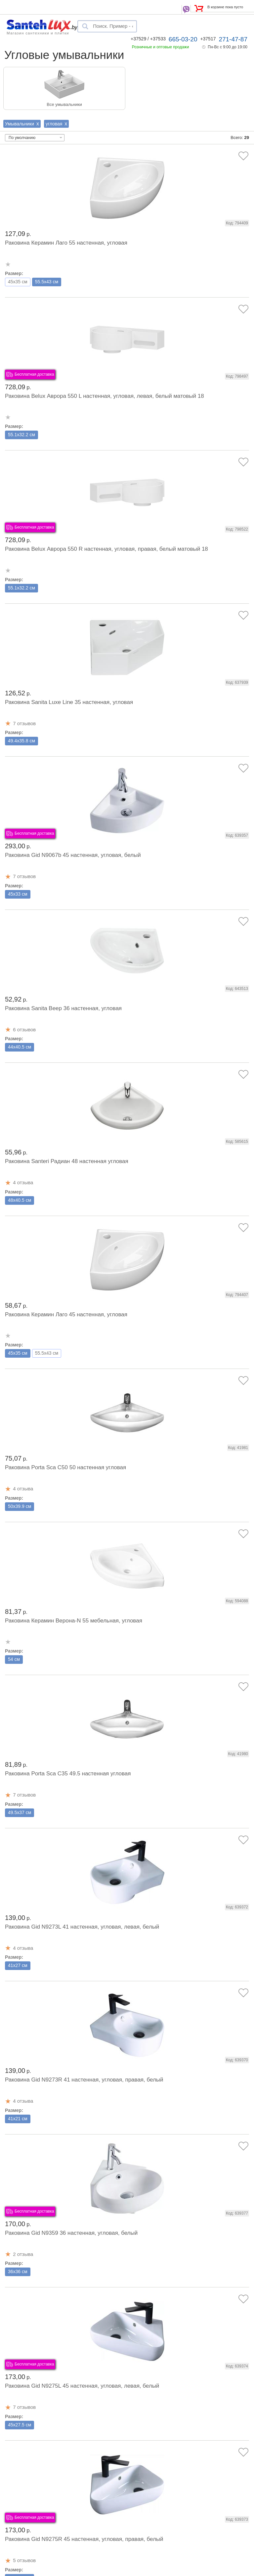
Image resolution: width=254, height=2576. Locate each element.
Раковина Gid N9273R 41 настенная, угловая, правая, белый (84, 2080)
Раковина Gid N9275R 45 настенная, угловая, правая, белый (84, 2539)
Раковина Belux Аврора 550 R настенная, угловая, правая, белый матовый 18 (106, 549)
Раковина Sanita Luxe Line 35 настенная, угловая (69, 702)
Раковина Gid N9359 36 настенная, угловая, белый (71, 2233)
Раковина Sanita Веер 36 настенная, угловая (63, 1008)
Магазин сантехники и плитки (38, 32)
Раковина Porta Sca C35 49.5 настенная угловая (68, 1773)
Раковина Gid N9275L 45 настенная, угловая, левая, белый (82, 2386)
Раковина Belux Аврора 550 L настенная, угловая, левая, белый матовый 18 (104, 396)
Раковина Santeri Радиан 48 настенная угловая (66, 1161)
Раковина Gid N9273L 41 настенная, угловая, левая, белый (82, 1927)
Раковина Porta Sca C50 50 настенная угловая (65, 1467)
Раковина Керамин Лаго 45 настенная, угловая (66, 1314)
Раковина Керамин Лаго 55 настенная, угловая (66, 243)
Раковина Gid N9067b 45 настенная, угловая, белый (73, 855)
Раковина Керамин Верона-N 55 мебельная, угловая (73, 1620)
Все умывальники (64, 104)
